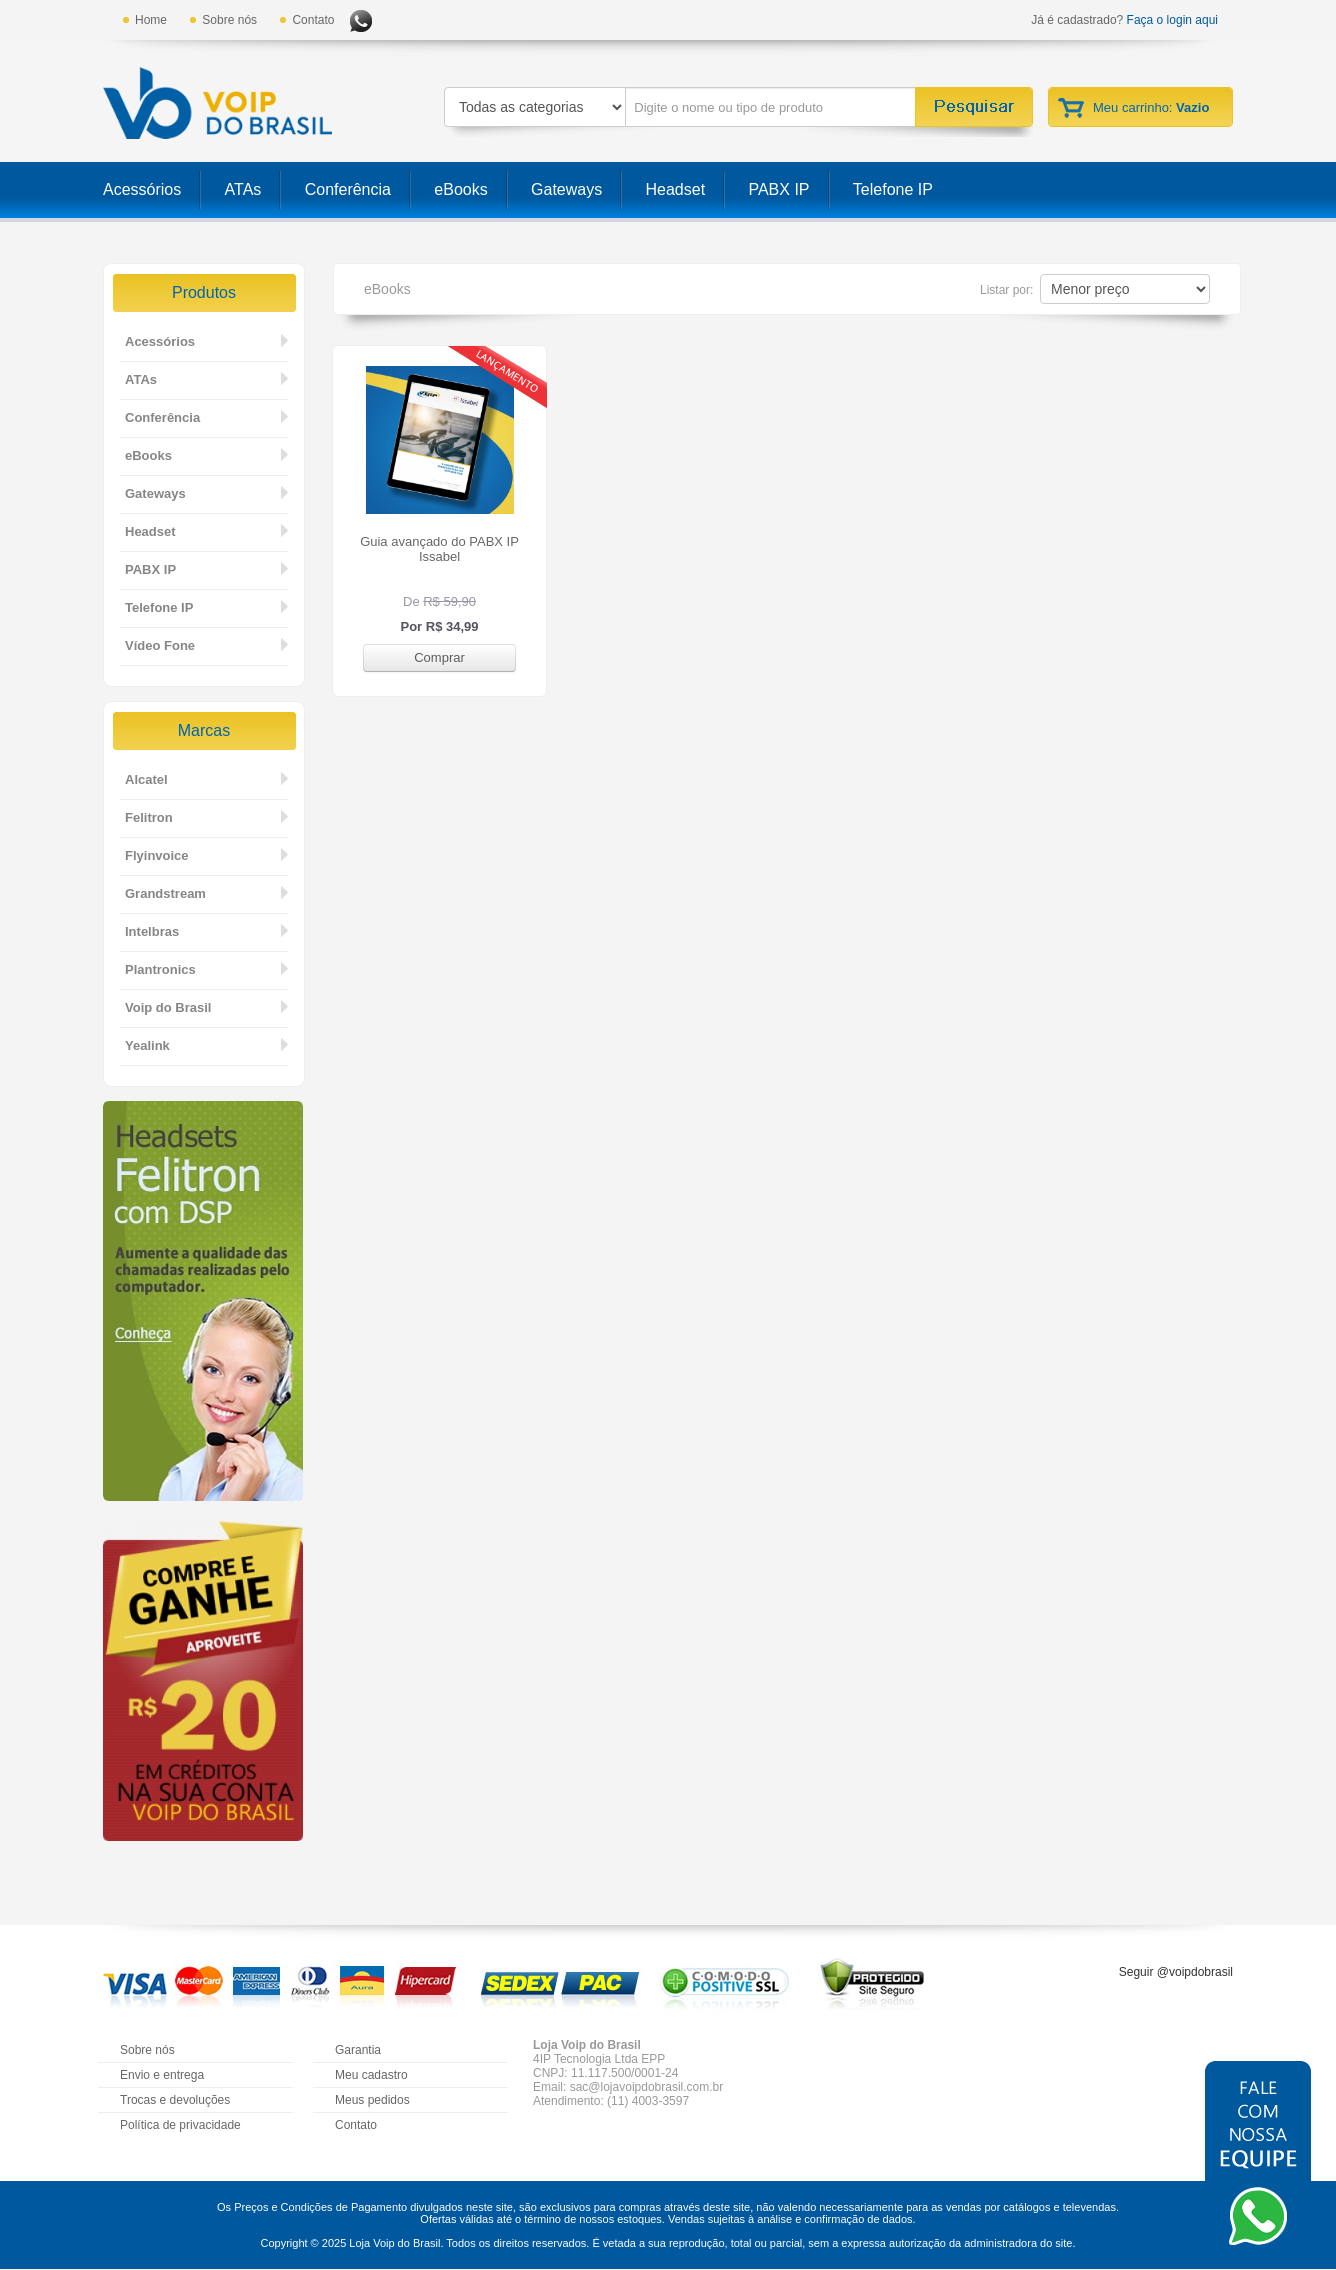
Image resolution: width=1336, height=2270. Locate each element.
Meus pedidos (372, 2100)
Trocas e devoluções (175, 2100)
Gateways (566, 189)
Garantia (358, 2050)
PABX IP (778, 189)
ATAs (243, 189)
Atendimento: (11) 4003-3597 (611, 2101)
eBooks (460, 189)
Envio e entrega (162, 2075)
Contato (313, 20)
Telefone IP (893, 189)
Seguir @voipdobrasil (1176, 1972)
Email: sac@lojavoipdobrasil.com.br (628, 2087)
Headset (676, 189)
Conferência (348, 189)
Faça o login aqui (1172, 20)
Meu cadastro (371, 2075)
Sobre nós (229, 20)
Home (151, 20)
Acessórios (142, 189)
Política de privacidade (180, 2125)
